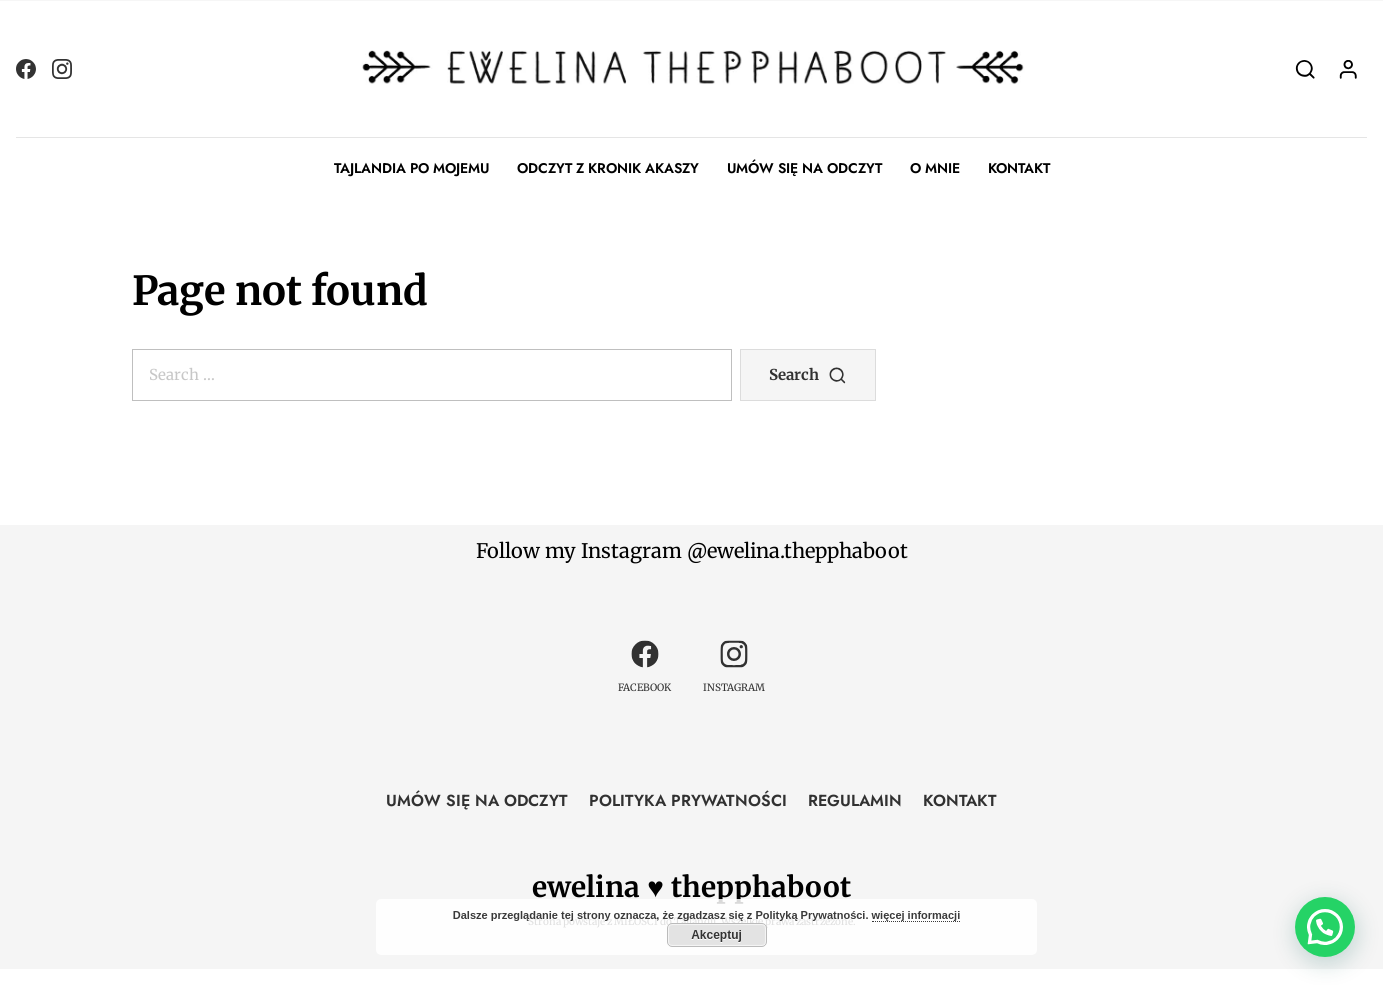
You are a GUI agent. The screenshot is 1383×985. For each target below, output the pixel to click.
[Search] (1305, 68)
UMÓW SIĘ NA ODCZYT (804, 168)
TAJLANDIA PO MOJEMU (411, 168)
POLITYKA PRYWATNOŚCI (688, 800)
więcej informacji (916, 915)
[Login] (1348, 68)
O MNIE (935, 168)
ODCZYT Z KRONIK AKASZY (608, 168)
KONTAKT (1019, 168)
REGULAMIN (855, 800)
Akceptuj (716, 935)
